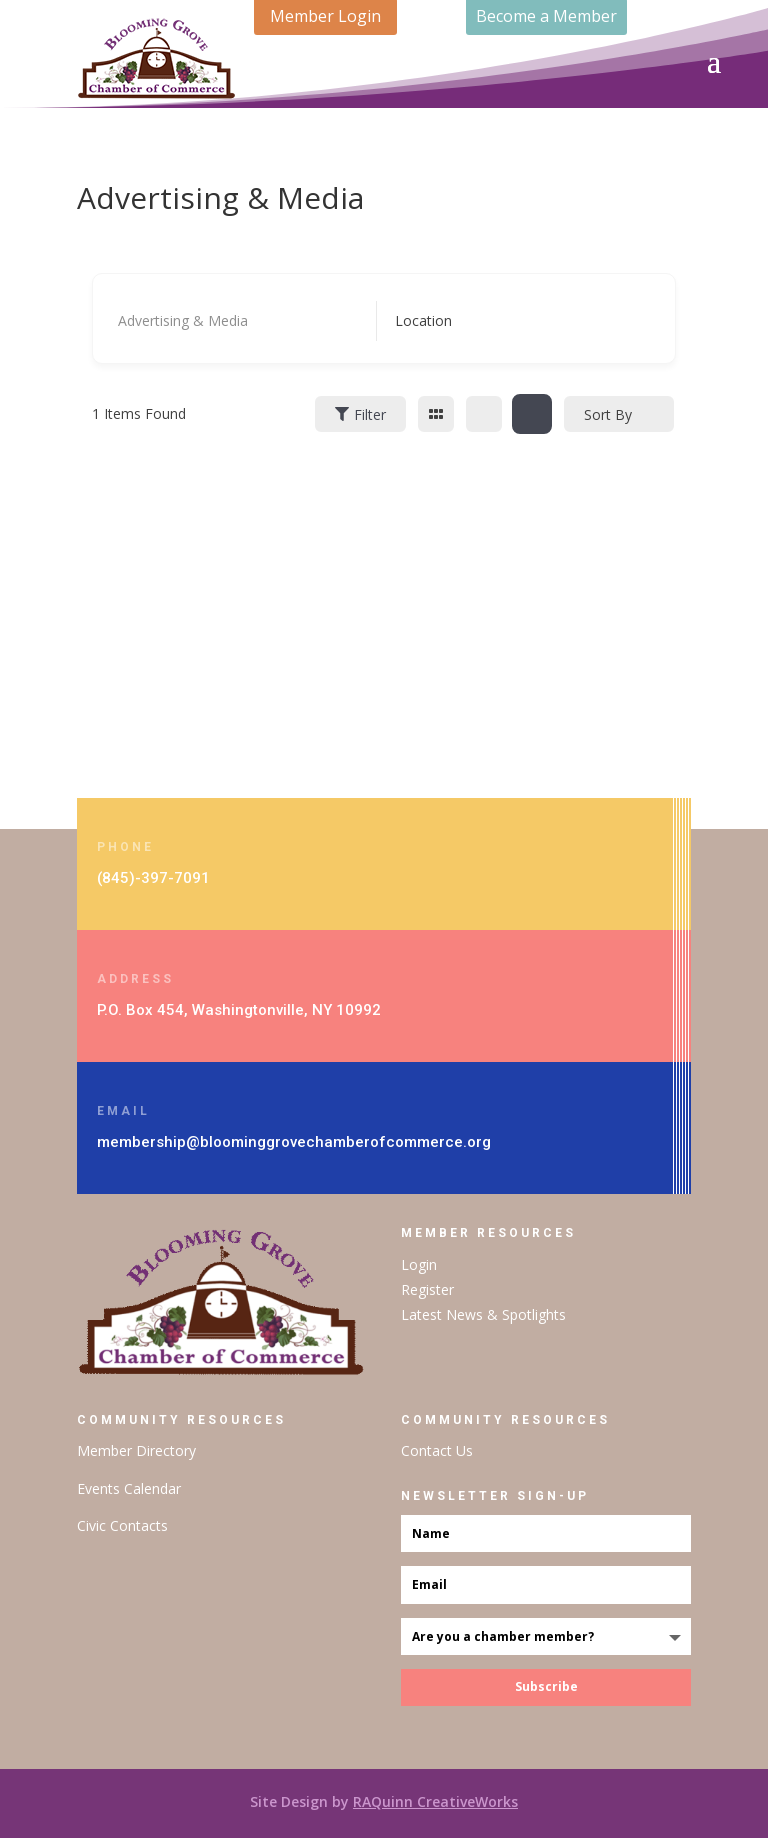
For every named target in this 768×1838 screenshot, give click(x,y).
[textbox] (423, 321)
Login (419, 1264)
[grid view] (436, 414)
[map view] (532, 414)
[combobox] (509, 321)
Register (427, 1289)
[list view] (484, 414)
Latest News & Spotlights (483, 1314)
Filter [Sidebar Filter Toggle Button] (360, 414)
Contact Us (437, 1450)
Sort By (608, 414)
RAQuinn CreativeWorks (435, 1801)
